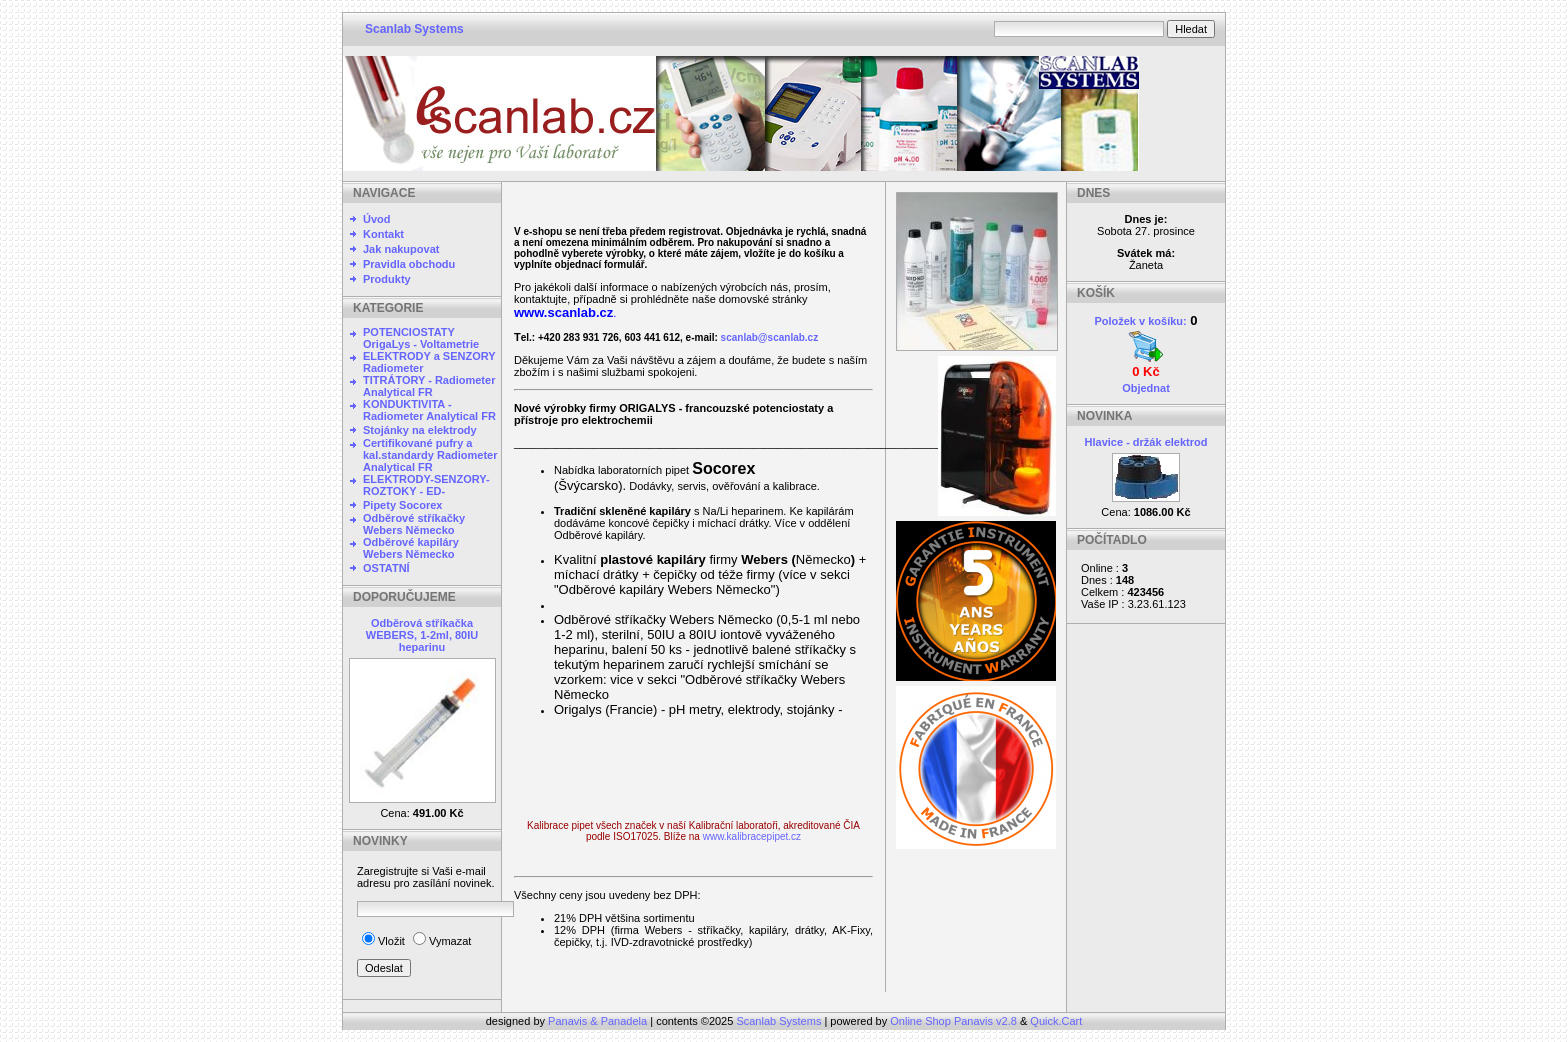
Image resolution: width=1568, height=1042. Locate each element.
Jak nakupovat (401, 249)
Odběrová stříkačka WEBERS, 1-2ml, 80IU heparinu (422, 635)
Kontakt (383, 234)
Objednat (1146, 388)
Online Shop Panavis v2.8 (953, 1021)
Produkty (387, 279)
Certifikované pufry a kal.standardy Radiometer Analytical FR (430, 455)
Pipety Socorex (402, 505)
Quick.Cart (1056, 1021)
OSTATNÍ (386, 568)
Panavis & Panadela (599, 1021)
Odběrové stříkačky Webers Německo (414, 524)
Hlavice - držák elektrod (1146, 442)
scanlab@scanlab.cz (770, 337)
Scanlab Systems (414, 29)
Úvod (377, 219)
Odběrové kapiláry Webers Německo (411, 548)
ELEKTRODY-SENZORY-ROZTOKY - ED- (426, 485)
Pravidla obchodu (409, 264)
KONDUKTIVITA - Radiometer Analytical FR (429, 410)
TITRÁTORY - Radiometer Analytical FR (429, 386)
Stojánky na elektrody (420, 430)
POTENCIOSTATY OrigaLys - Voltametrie (421, 338)
